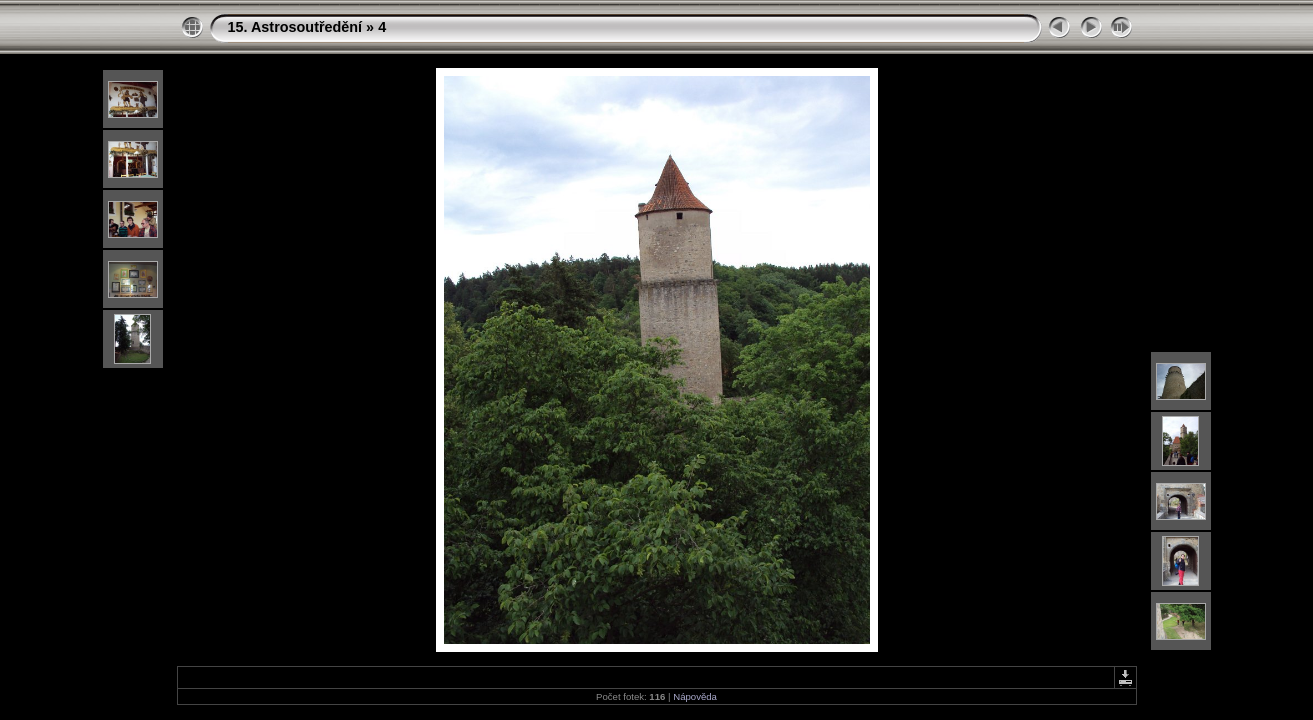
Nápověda (695, 696)
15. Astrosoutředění (295, 27)
